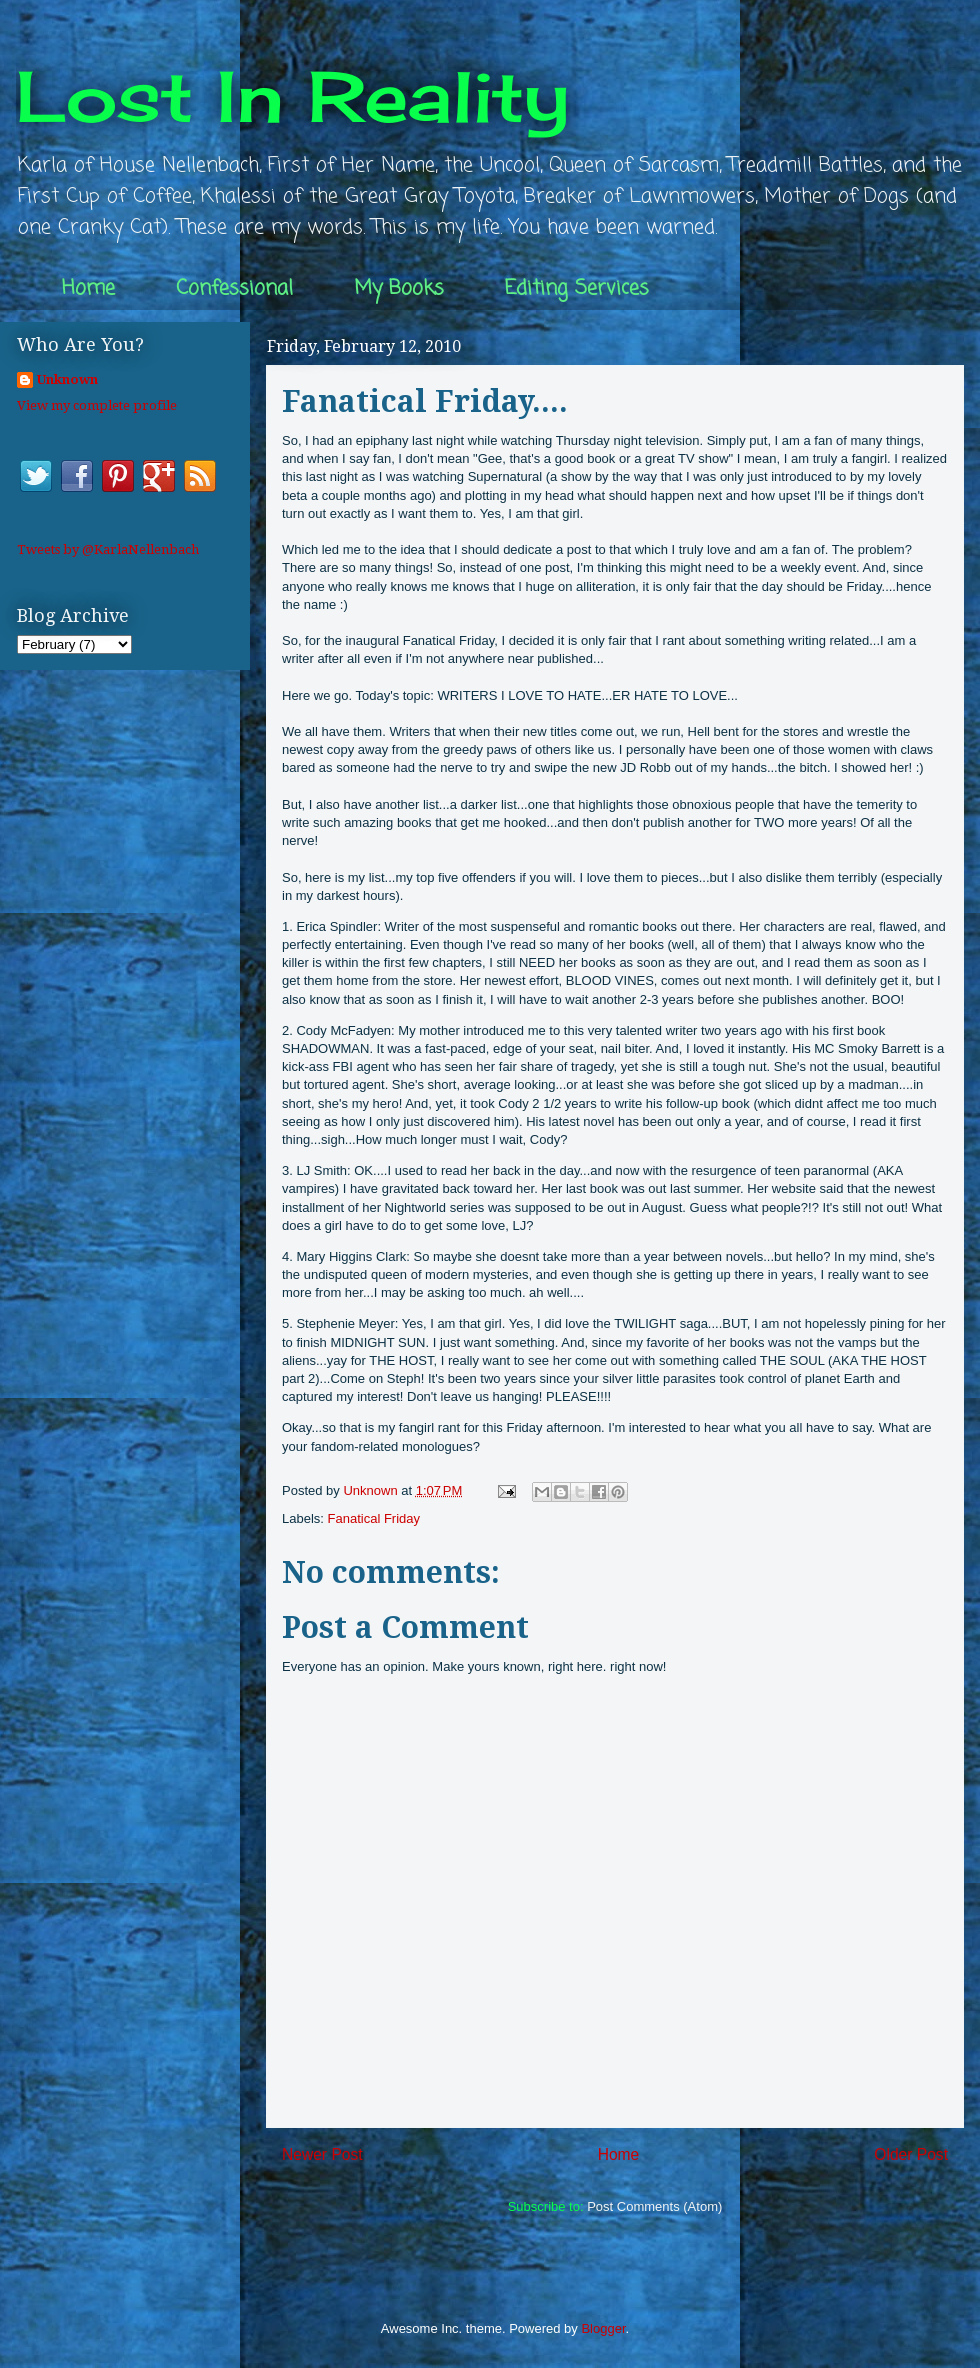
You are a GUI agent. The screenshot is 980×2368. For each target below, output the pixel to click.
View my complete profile (97, 405)
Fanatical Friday (374, 1518)
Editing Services (577, 288)
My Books (399, 288)
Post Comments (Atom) (654, 2206)
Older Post (911, 2154)
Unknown (67, 379)
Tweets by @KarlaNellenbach (108, 549)
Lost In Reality (293, 96)
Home (88, 288)
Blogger (603, 2328)
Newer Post (322, 2154)
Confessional (234, 288)
